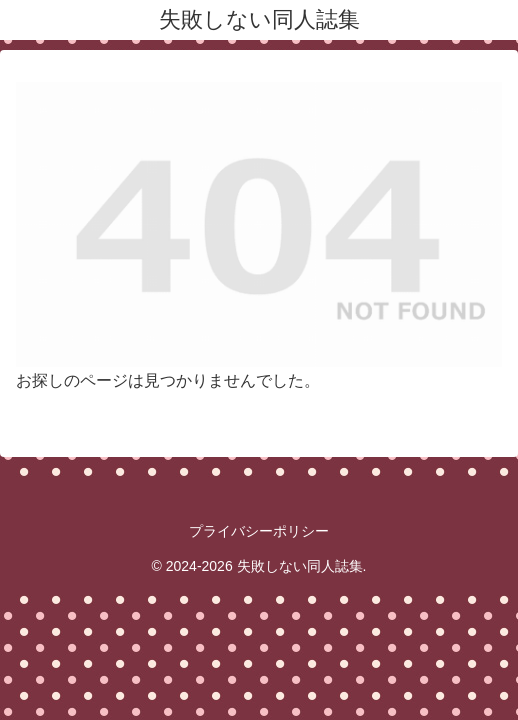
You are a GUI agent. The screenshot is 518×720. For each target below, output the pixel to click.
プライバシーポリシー (259, 531)
